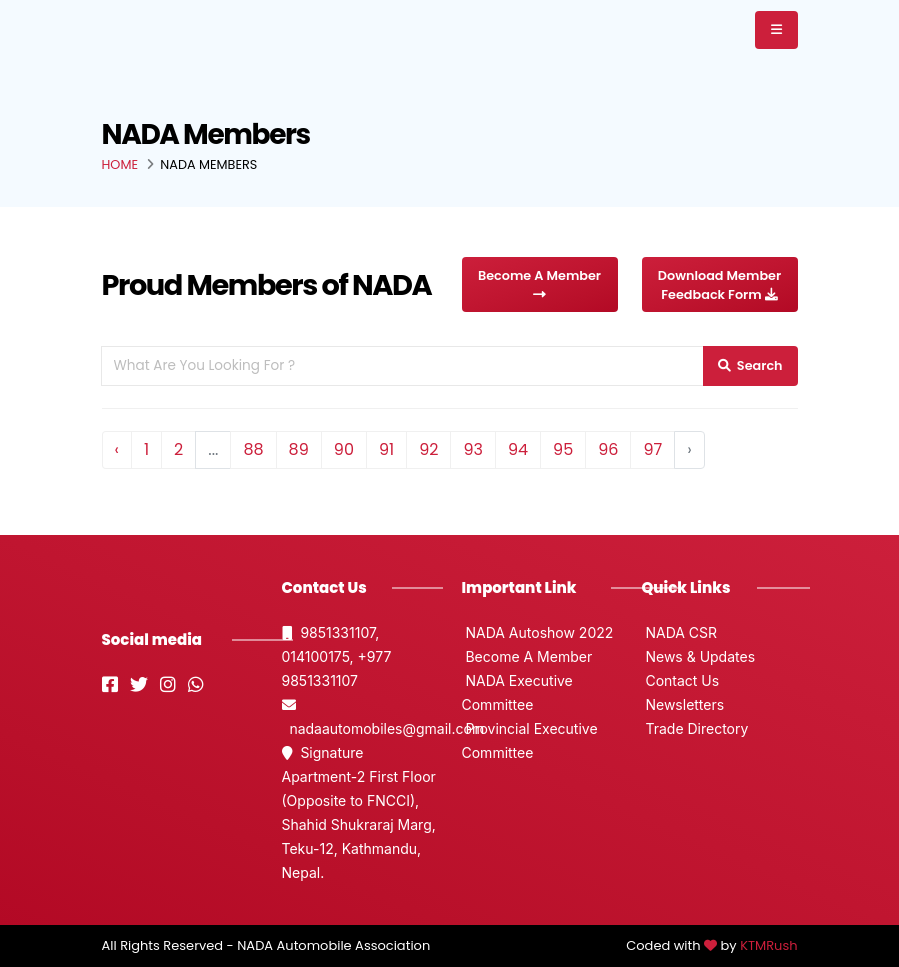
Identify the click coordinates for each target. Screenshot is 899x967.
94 (518, 449)
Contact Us (681, 680)
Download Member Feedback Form (719, 285)
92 (428, 449)
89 (299, 449)
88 (253, 449)
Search (750, 365)
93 (473, 449)
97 (652, 449)
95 (563, 449)
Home (120, 164)
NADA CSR (680, 632)
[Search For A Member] (402, 365)
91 (386, 449)
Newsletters (683, 704)
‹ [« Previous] (117, 449)
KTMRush (768, 945)
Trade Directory (695, 728)
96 (608, 449)
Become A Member (539, 284)
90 (344, 449)
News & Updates (699, 656)
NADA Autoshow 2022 (538, 632)
